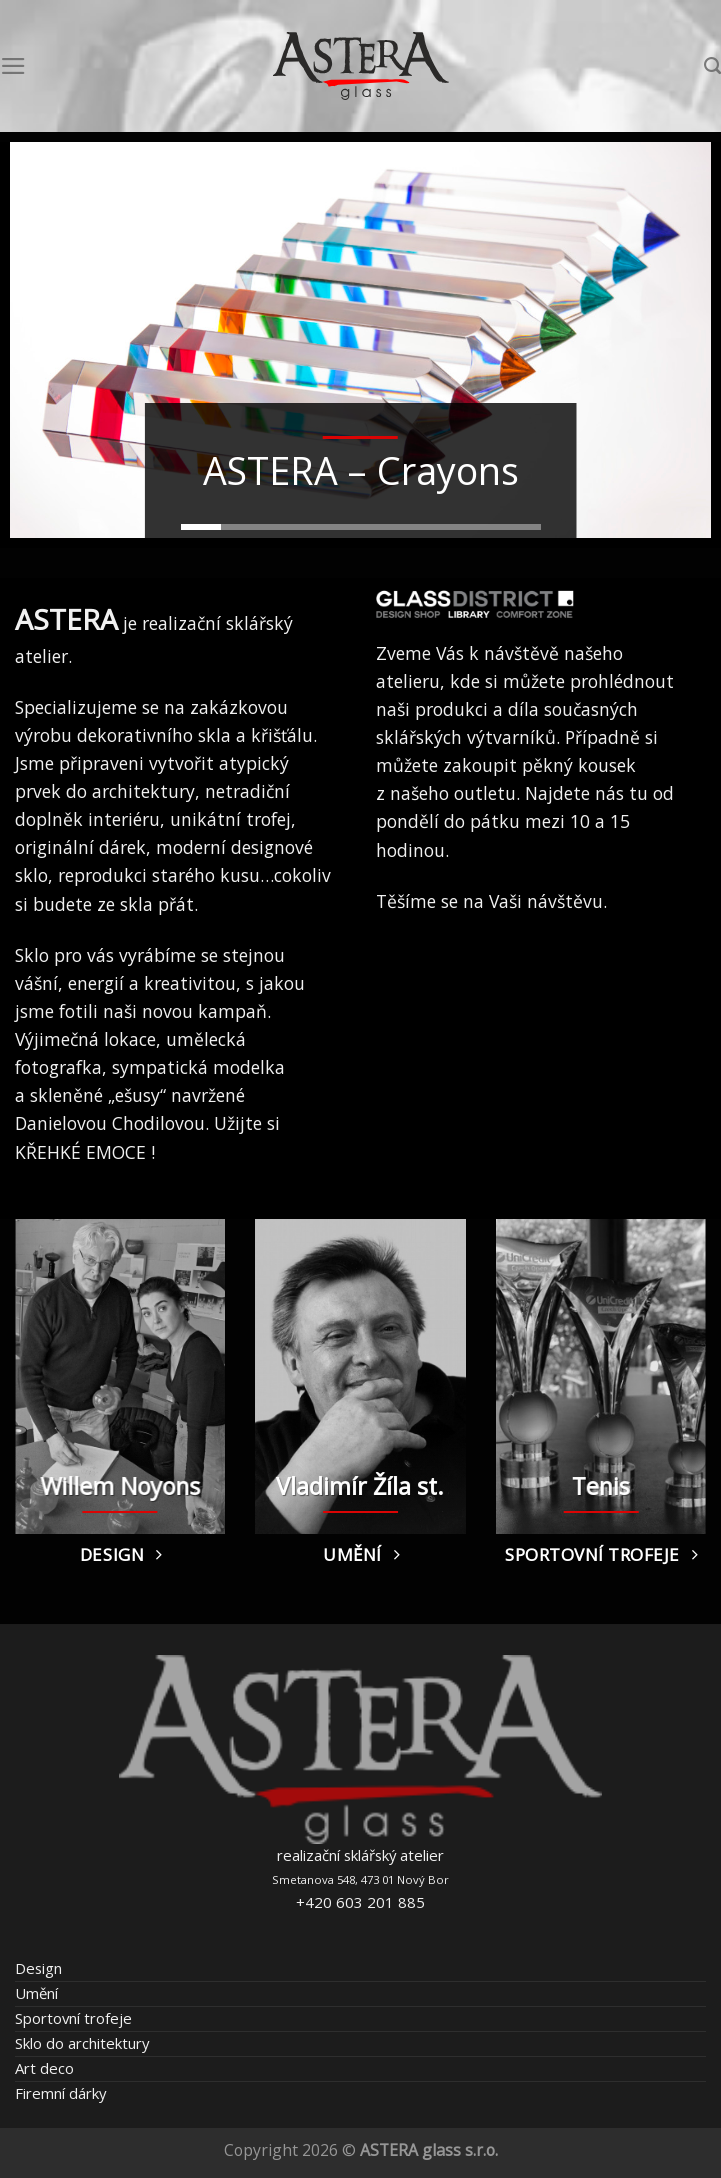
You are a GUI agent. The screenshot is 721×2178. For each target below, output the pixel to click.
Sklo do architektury (82, 2043)
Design (38, 1968)
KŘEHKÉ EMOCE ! (85, 1152)
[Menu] (13, 66)
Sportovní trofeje (73, 2018)
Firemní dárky (60, 2093)
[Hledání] (712, 66)
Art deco (44, 2068)
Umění (36, 1993)
